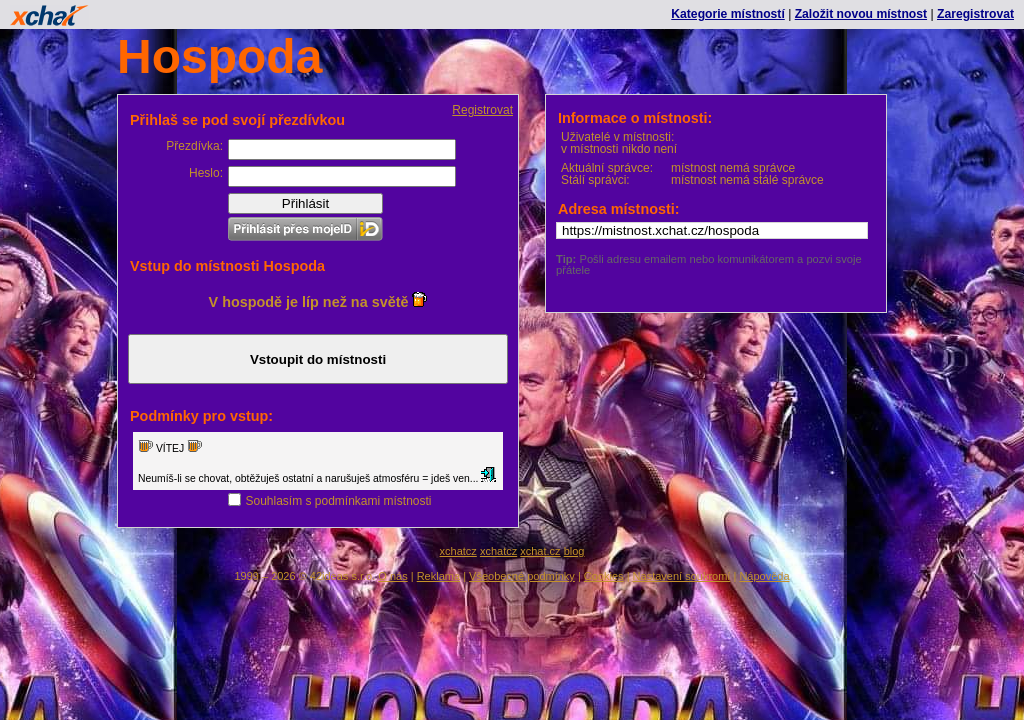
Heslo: (206, 173)
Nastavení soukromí (682, 576)
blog (574, 551)
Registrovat (482, 110)
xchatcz (458, 551)
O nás (392, 576)
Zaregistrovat (975, 14)
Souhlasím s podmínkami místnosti (338, 501)
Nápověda (764, 576)
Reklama (438, 576)
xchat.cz (540, 551)
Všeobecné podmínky (522, 576)
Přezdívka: (194, 146)
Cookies (604, 576)
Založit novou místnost (861, 14)
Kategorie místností (727, 14)
